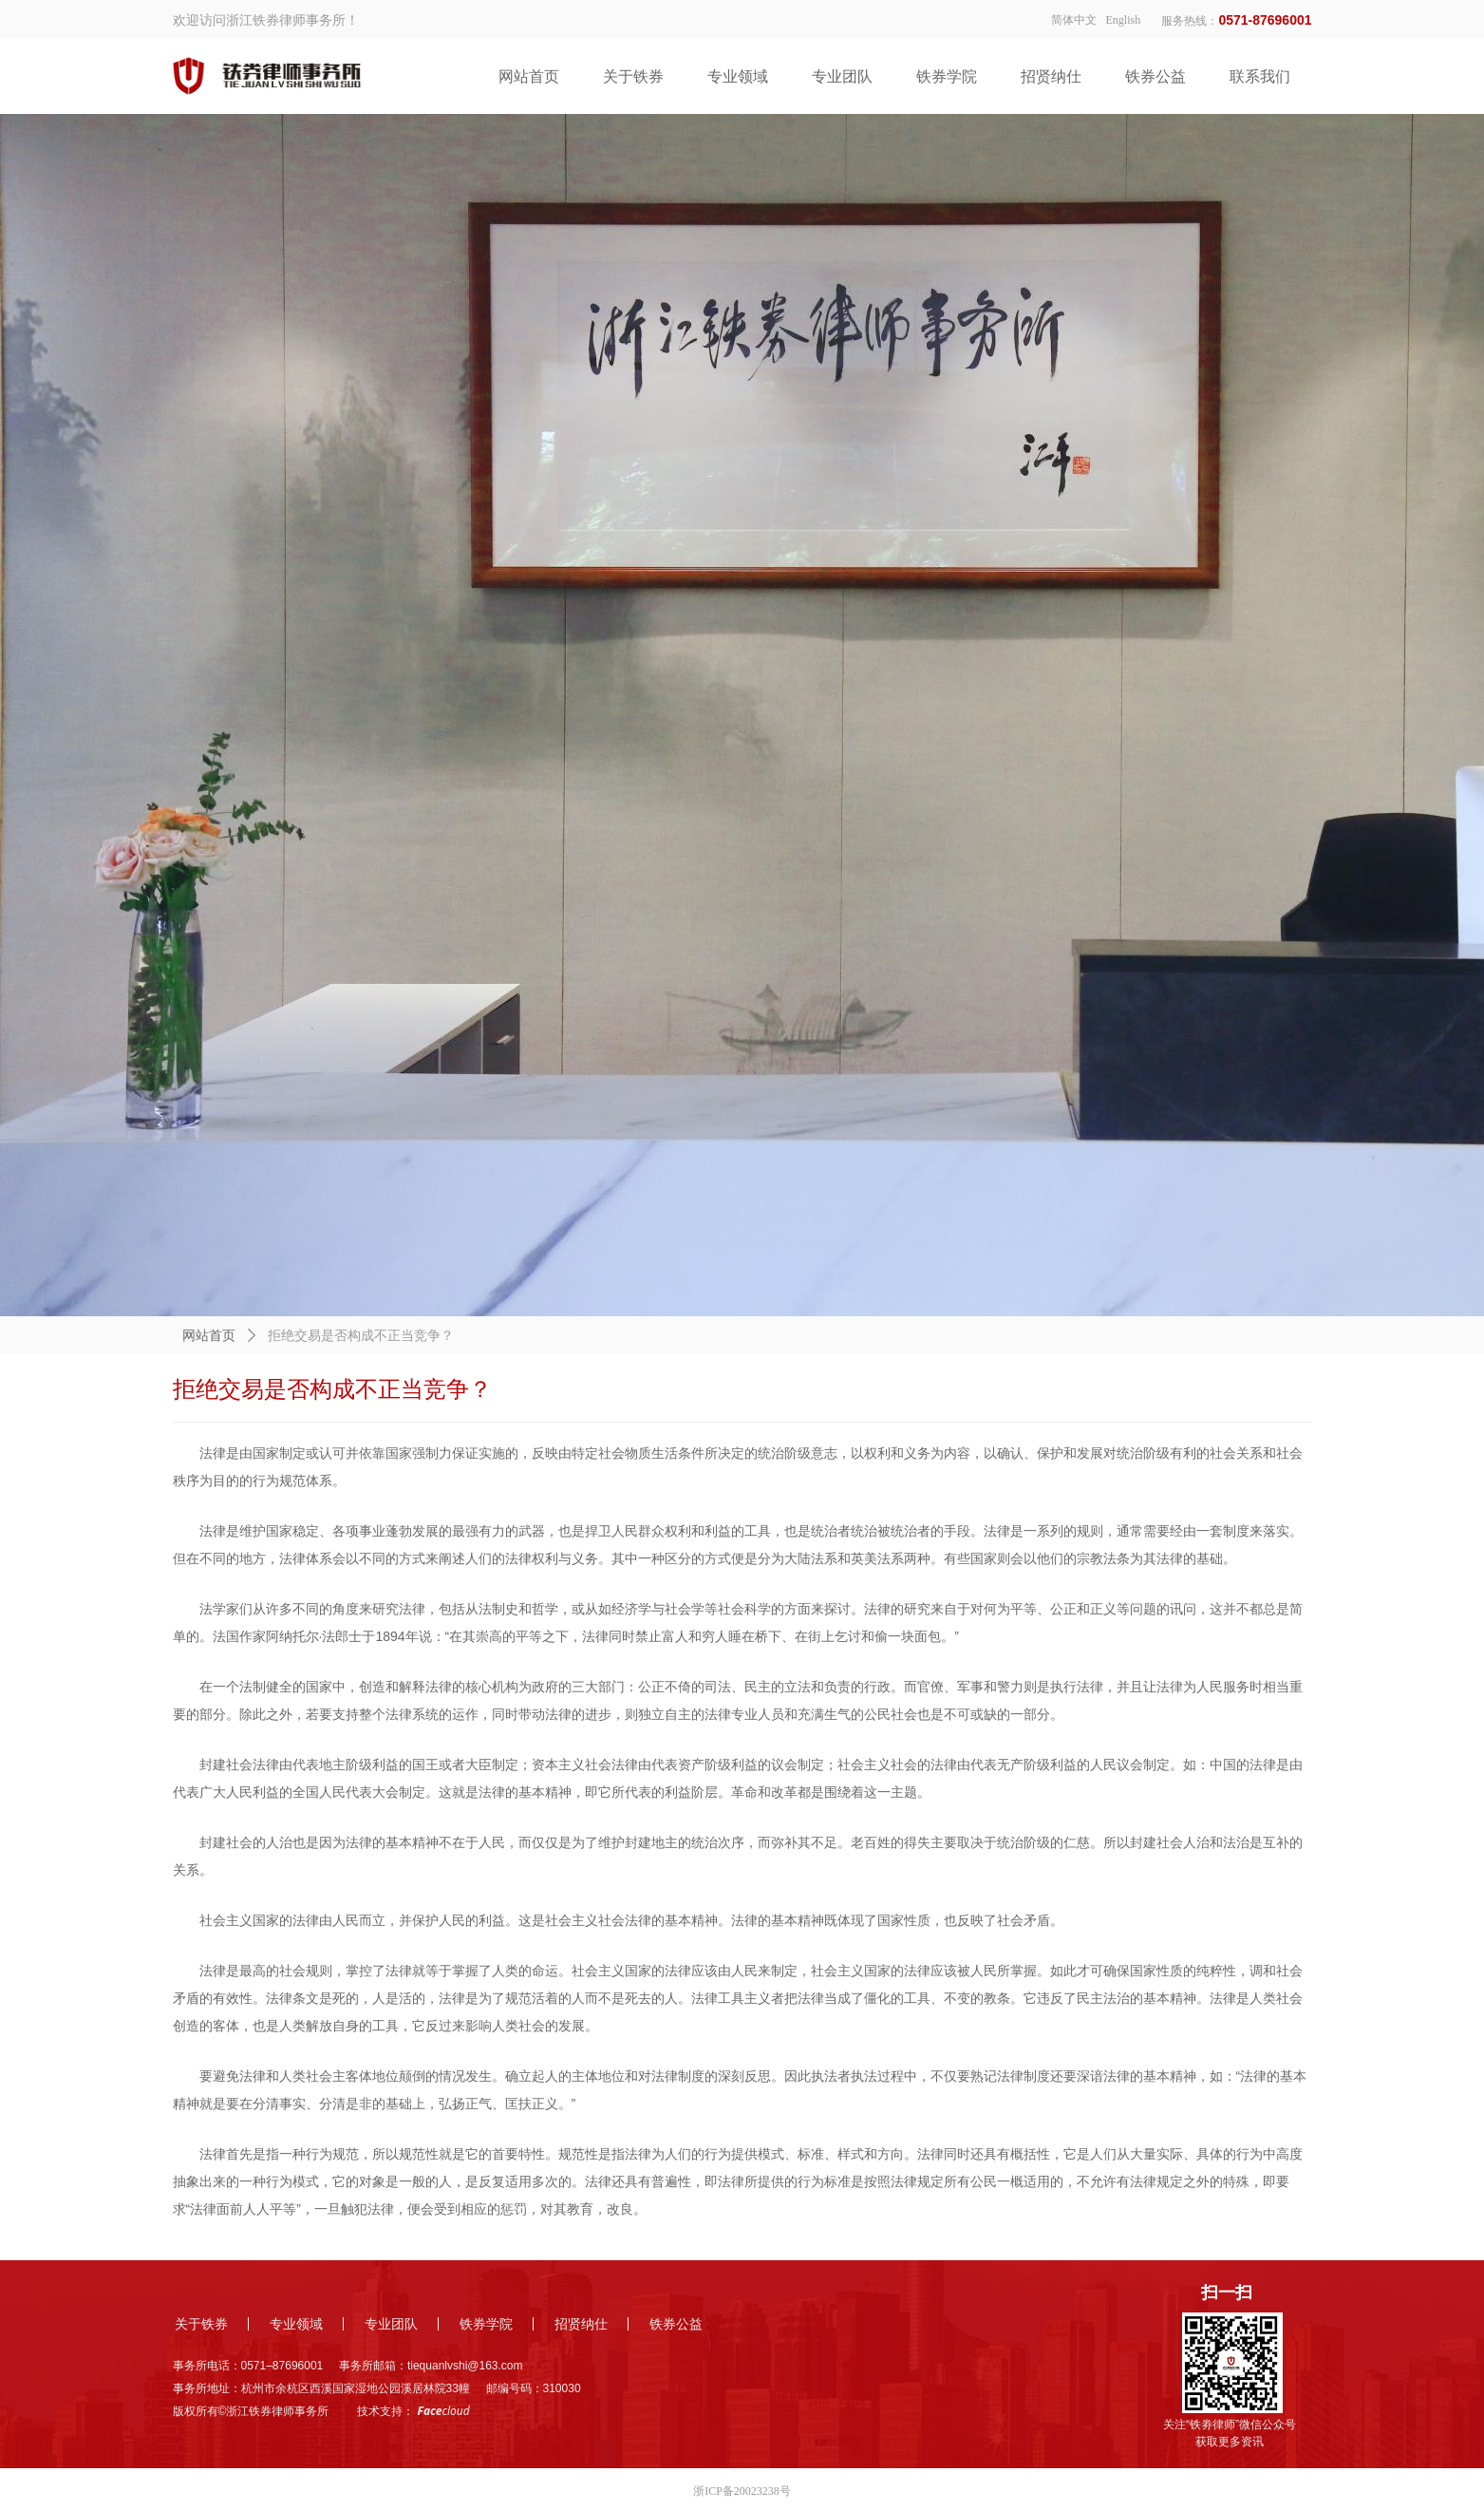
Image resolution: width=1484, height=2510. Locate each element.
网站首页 (208, 1336)
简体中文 (1074, 20)
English (1123, 20)
